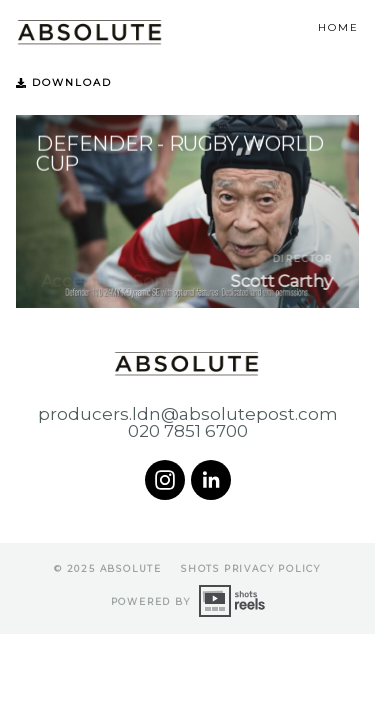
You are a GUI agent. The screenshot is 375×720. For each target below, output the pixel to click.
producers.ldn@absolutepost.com (188, 414)
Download (64, 83)
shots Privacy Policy (251, 568)
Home (338, 27)
